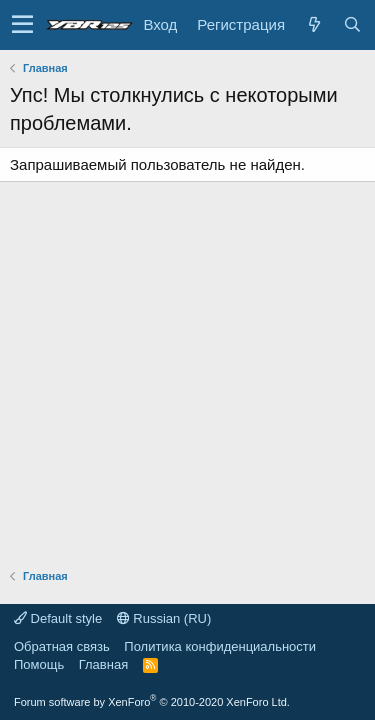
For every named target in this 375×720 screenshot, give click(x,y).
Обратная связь (62, 646)
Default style (58, 618)
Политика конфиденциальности (220, 646)
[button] (22, 25)
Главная (103, 664)
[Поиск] (352, 24)
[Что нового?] (314, 24)
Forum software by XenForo (152, 702)
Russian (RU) (164, 618)
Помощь (39, 664)
